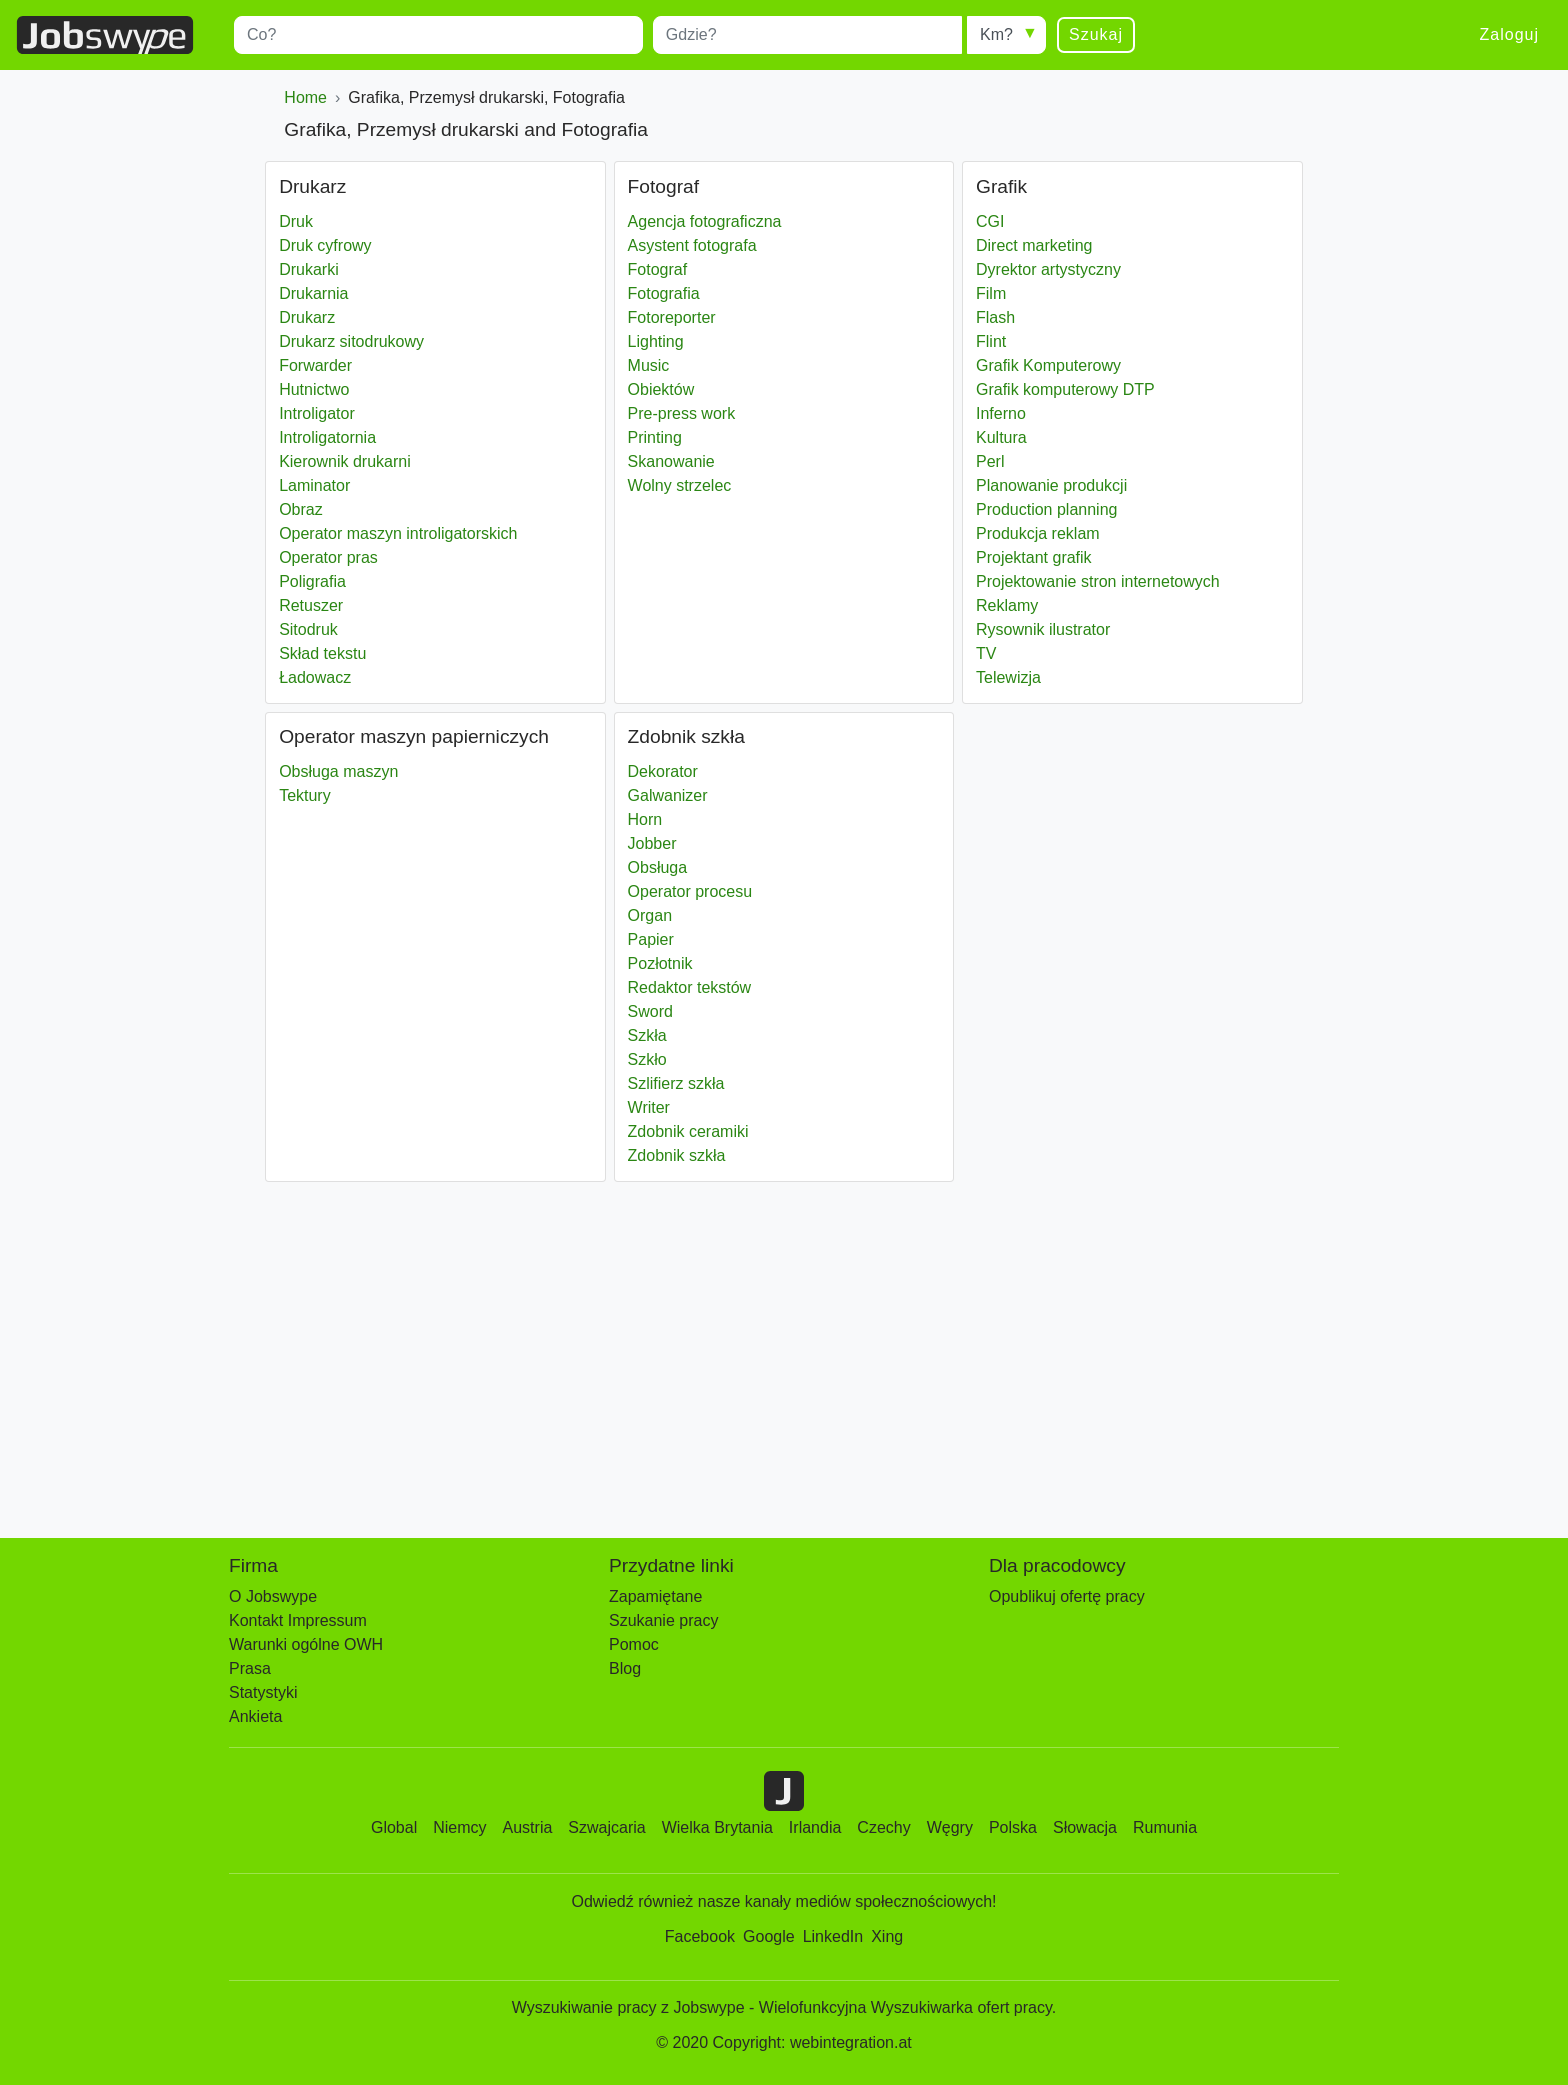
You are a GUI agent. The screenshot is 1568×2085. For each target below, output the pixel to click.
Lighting (656, 341)
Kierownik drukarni (345, 461)
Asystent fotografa (692, 245)
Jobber (652, 843)
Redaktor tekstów (690, 987)
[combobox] (438, 35)
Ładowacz (315, 677)
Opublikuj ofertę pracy (1067, 1596)
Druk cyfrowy (325, 245)
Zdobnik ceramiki (688, 1131)
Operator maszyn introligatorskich (398, 533)
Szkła (647, 1035)
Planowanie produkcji (1051, 485)
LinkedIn (833, 1936)
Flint (991, 341)
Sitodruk (308, 629)
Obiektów (661, 389)
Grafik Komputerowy (1048, 365)
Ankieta (255, 1716)
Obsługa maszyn (338, 771)
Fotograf (658, 269)
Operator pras (328, 557)
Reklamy (1007, 605)
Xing (887, 1936)
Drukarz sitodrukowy (351, 341)
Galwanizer (668, 795)
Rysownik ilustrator (1043, 629)
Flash (995, 317)
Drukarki (309, 269)
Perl (990, 461)
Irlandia (815, 1827)
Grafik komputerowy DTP (1065, 389)
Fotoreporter (672, 317)
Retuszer (311, 605)
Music (649, 365)
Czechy (883, 1827)
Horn (645, 819)
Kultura (1001, 437)
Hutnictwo (314, 389)
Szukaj (1096, 34)
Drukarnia (313, 293)
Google (769, 1936)
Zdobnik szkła (677, 1155)
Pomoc (634, 1644)
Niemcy (459, 1827)
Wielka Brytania (717, 1827)
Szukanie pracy (663, 1620)
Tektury (305, 795)
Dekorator (663, 771)
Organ (650, 915)
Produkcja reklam (1038, 533)
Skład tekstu (322, 653)
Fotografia (664, 293)
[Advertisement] (757, 1350)
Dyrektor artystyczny (1048, 269)
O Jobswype (273, 1596)
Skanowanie (671, 461)
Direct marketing (1034, 245)
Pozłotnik (660, 963)
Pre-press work (682, 413)
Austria (528, 1827)
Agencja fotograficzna (705, 221)
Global (394, 1827)
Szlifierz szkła (676, 1083)
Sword (650, 1011)
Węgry (950, 1827)
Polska (1013, 1827)
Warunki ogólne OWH (306, 1644)
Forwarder (315, 365)
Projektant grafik (1034, 557)
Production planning (1046, 509)
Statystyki (263, 1692)
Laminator (314, 485)
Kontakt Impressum (298, 1620)
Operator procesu (690, 891)
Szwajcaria (606, 1827)
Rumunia (1165, 1827)
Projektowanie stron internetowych (1098, 581)
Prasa (250, 1668)
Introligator (317, 413)
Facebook (700, 1936)
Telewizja (1008, 677)
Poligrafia (312, 581)
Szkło (647, 1059)
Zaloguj (1509, 34)
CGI (990, 221)
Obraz (301, 509)
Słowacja (1085, 1827)
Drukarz (307, 317)
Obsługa (658, 867)
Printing (655, 437)
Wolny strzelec (680, 485)
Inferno (1001, 413)
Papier (651, 939)
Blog (625, 1668)
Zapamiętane (655, 1596)
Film (991, 293)
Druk (296, 221)
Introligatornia (327, 437)
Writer (649, 1107)
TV (986, 653)
